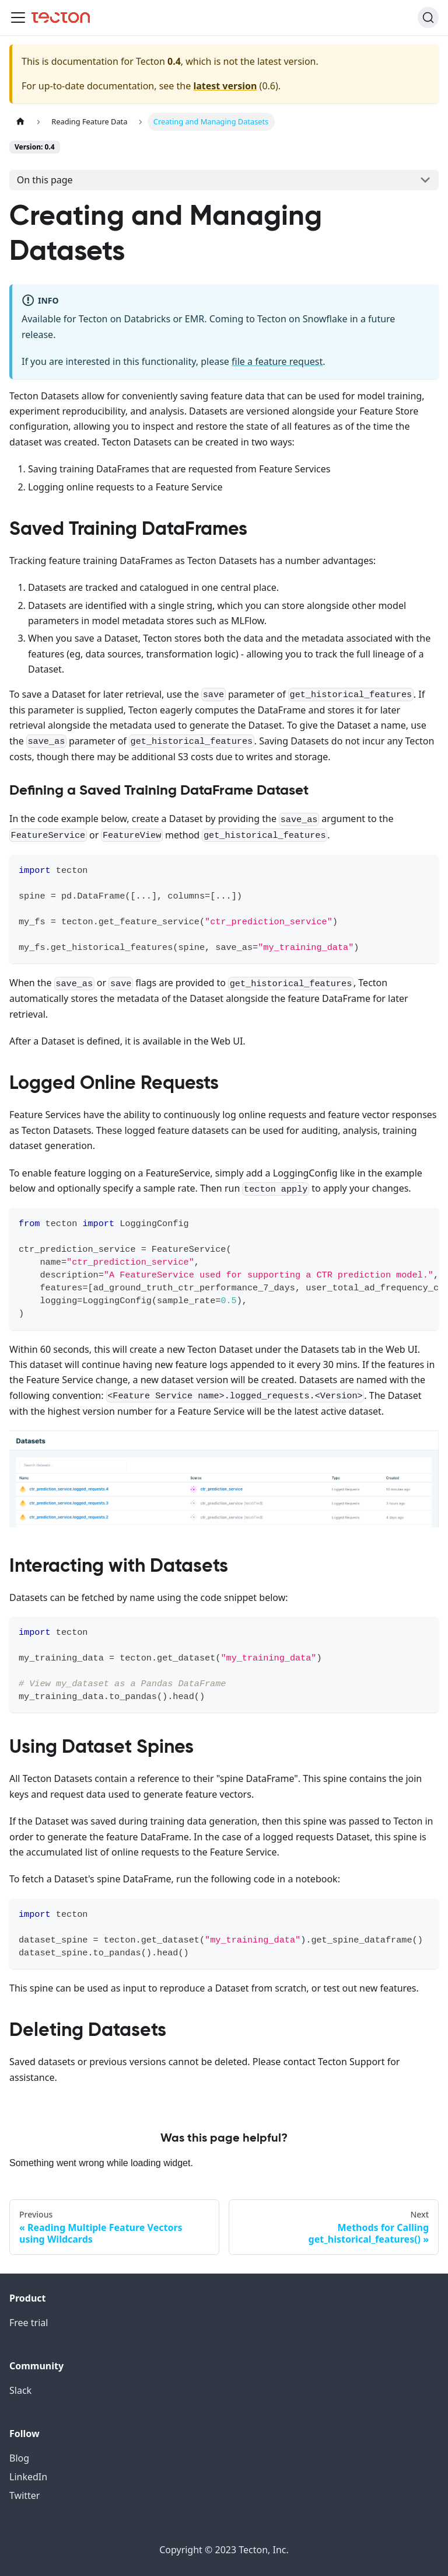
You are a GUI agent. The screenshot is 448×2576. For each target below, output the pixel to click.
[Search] (428, 17)
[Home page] (20, 122)
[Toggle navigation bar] (18, 17)
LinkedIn (28, 2476)
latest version (225, 85)
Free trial (28, 2322)
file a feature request (277, 361)
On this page (45, 179)
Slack (20, 2390)
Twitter (24, 2495)
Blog (19, 2458)
